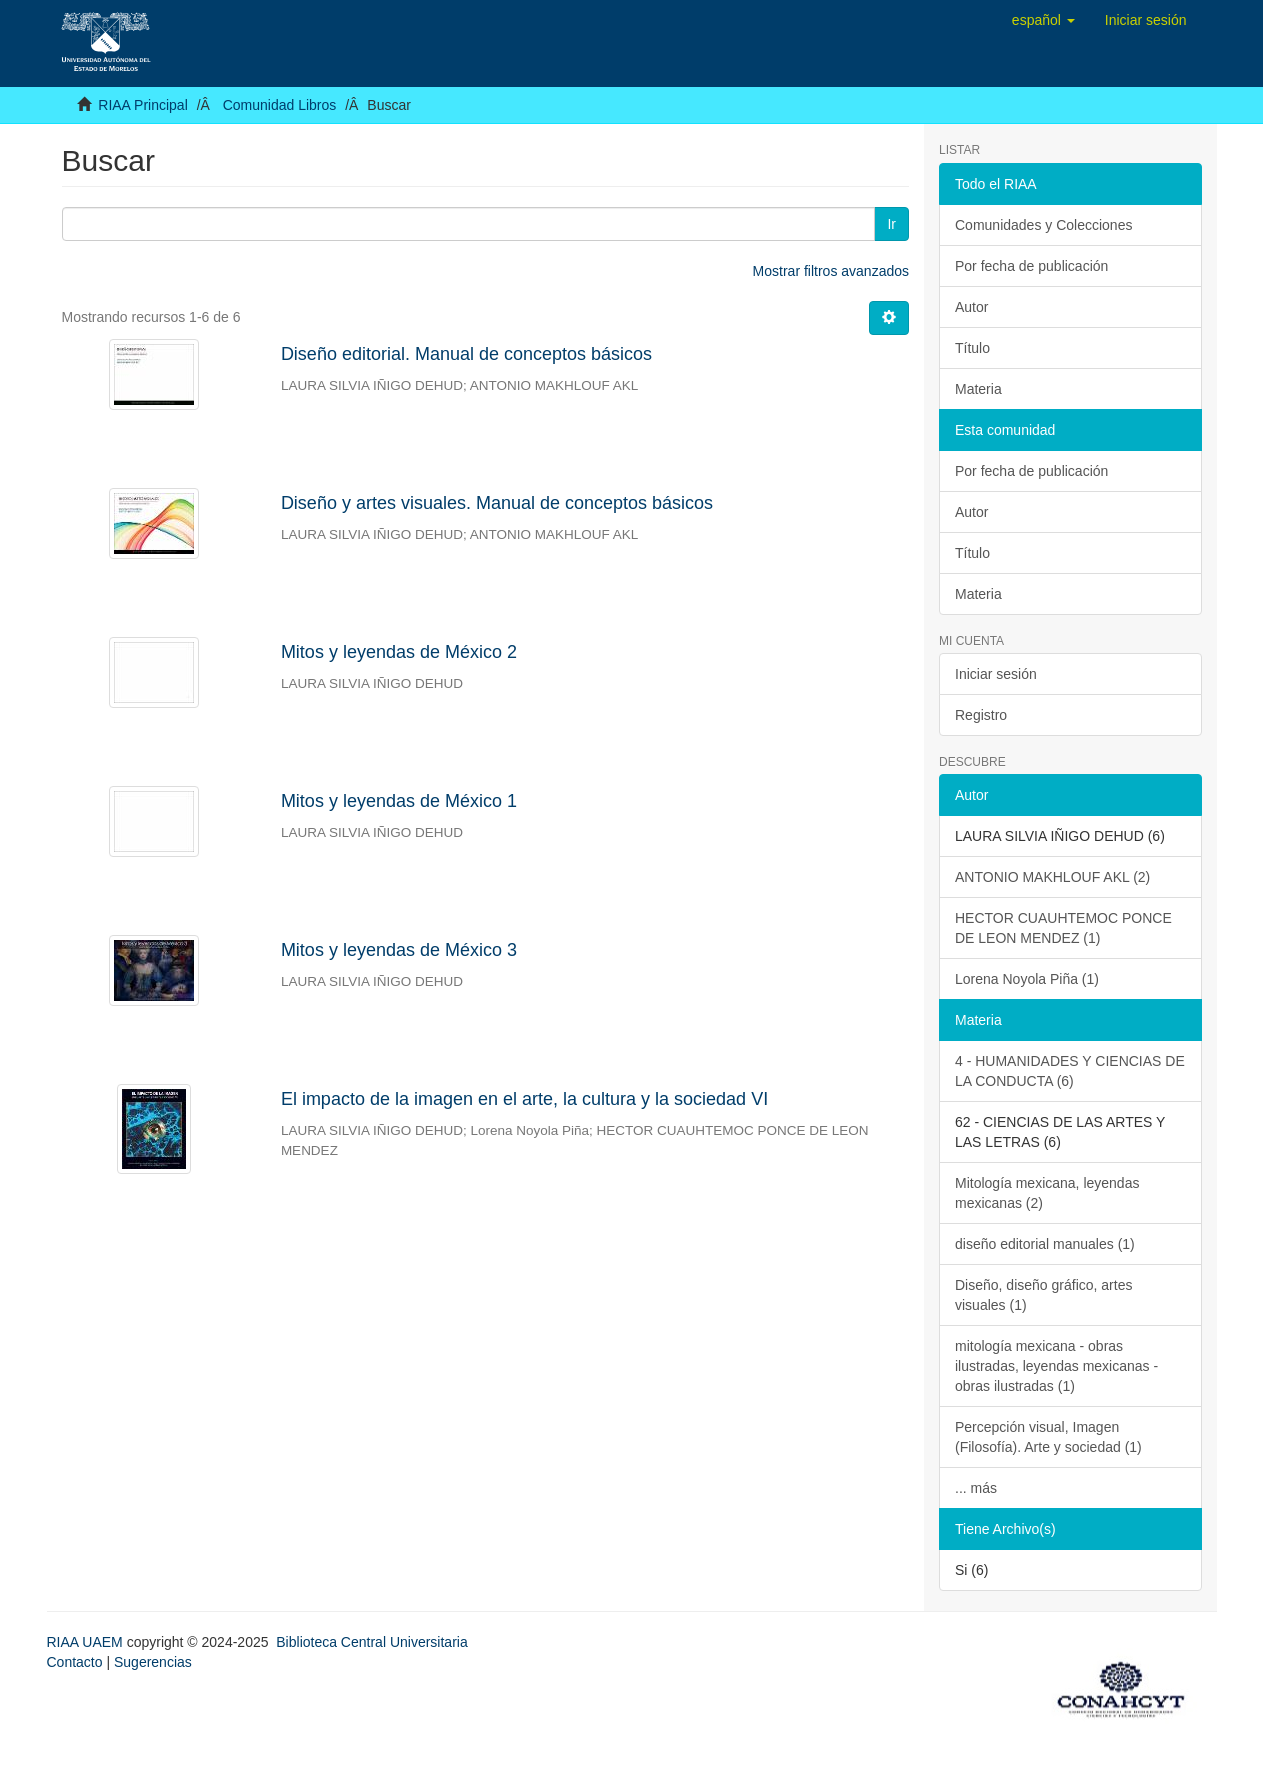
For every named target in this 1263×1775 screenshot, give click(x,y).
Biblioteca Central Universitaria (371, 1642)
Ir (891, 224)
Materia (978, 389)
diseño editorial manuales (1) (1045, 1244)
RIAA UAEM (87, 1642)
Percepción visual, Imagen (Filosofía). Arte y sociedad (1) (1048, 1437)
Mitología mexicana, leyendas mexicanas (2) (1047, 1193)
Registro (981, 715)
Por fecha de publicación (1031, 266)
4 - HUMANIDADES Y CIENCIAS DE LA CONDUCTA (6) (1070, 1071)
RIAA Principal (142, 105)
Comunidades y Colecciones (1043, 225)
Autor (971, 307)
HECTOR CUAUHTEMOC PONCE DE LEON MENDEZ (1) (1063, 928)
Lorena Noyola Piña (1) (1027, 979)
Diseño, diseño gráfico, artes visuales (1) (1043, 1295)
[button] (1043, 20)
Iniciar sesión (996, 674)
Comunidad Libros (280, 105)
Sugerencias (153, 1662)
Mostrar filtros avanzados (831, 271)
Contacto (75, 1662)
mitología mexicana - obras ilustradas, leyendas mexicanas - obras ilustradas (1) (1056, 1366)
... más (976, 1488)
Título (972, 348)
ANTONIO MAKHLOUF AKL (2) (1052, 877)
